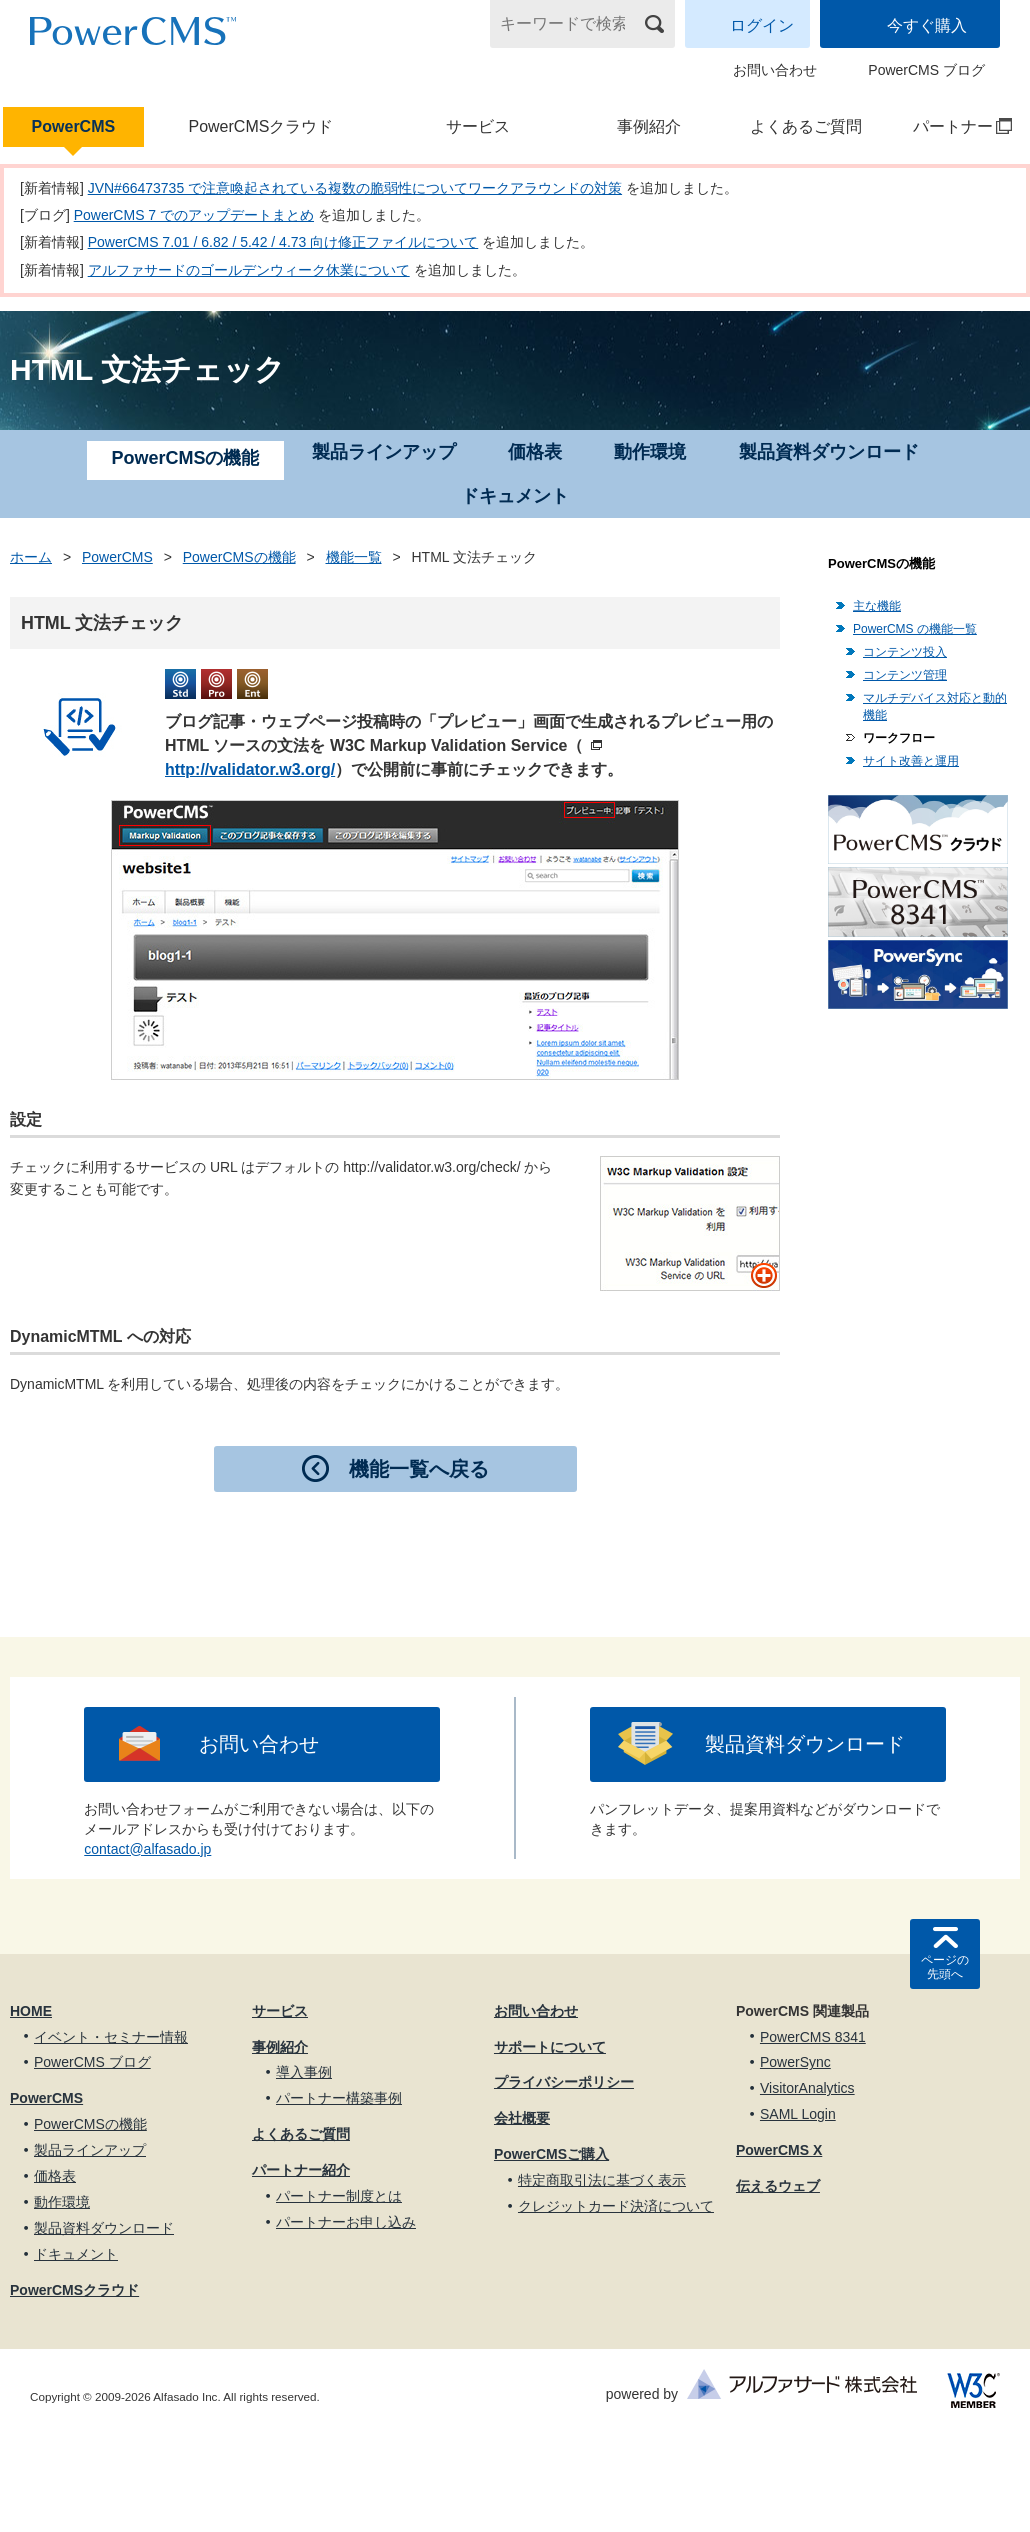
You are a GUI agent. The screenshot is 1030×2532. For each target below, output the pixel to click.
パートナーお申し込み (346, 2222)
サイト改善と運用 (911, 761)
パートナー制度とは (339, 2196)
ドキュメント (515, 496)
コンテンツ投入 (905, 652)
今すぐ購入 (927, 25)
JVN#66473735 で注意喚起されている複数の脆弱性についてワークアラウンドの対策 (355, 188)
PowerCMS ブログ (926, 70)
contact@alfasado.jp (147, 1849)
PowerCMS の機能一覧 (915, 629)
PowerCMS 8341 (813, 2037)
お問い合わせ (775, 70)
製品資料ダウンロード (829, 452)
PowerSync (795, 2062)
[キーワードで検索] (570, 24)
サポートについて (550, 2047)
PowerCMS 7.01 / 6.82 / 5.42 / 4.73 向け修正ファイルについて (283, 242)
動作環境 (650, 452)
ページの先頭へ (945, 1967)
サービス (478, 126)
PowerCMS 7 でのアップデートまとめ (194, 215)
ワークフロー (899, 738)
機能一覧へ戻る (419, 1469)
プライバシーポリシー (564, 2082)
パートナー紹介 (301, 2170)
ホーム (31, 557)
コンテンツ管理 (905, 675)
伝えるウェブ (778, 2186)
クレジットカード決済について (616, 2206)
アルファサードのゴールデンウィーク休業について (249, 270)
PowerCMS (74, 126)
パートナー (952, 126)
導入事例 (304, 2072)
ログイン (762, 25)
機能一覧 (354, 557)
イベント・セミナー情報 (111, 2037)
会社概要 (522, 2118)
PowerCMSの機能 (239, 557)
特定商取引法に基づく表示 (602, 2180)
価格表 (535, 452)
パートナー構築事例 (339, 2098)
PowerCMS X (779, 2150)
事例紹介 (649, 126)
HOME (31, 2011)
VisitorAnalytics (807, 2088)
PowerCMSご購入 (551, 2154)
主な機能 (877, 606)
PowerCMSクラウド (260, 126)
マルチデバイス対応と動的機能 (935, 706)
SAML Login (798, 2114)
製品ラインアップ (384, 452)
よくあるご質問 (806, 126)
